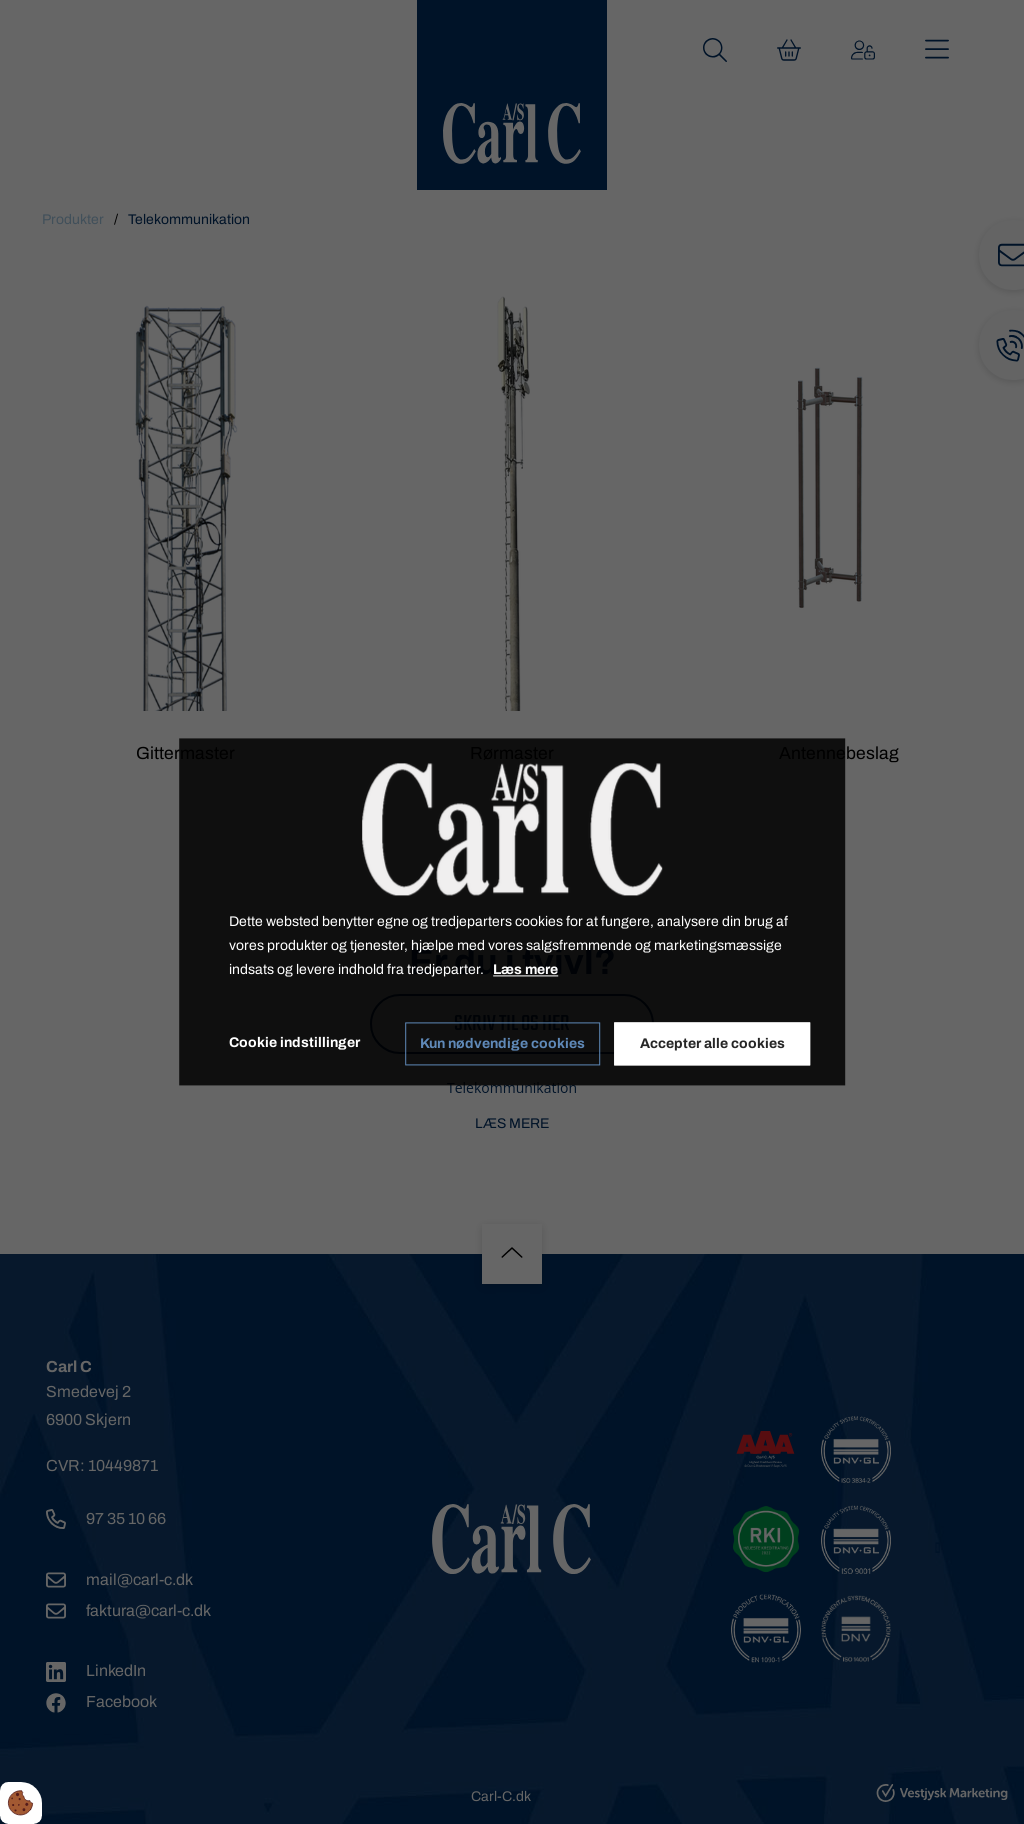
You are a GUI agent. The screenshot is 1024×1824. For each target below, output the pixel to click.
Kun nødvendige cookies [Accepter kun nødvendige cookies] (502, 1043)
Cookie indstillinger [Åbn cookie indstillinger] (294, 1043)
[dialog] (512, 911)
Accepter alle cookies (712, 1043)
